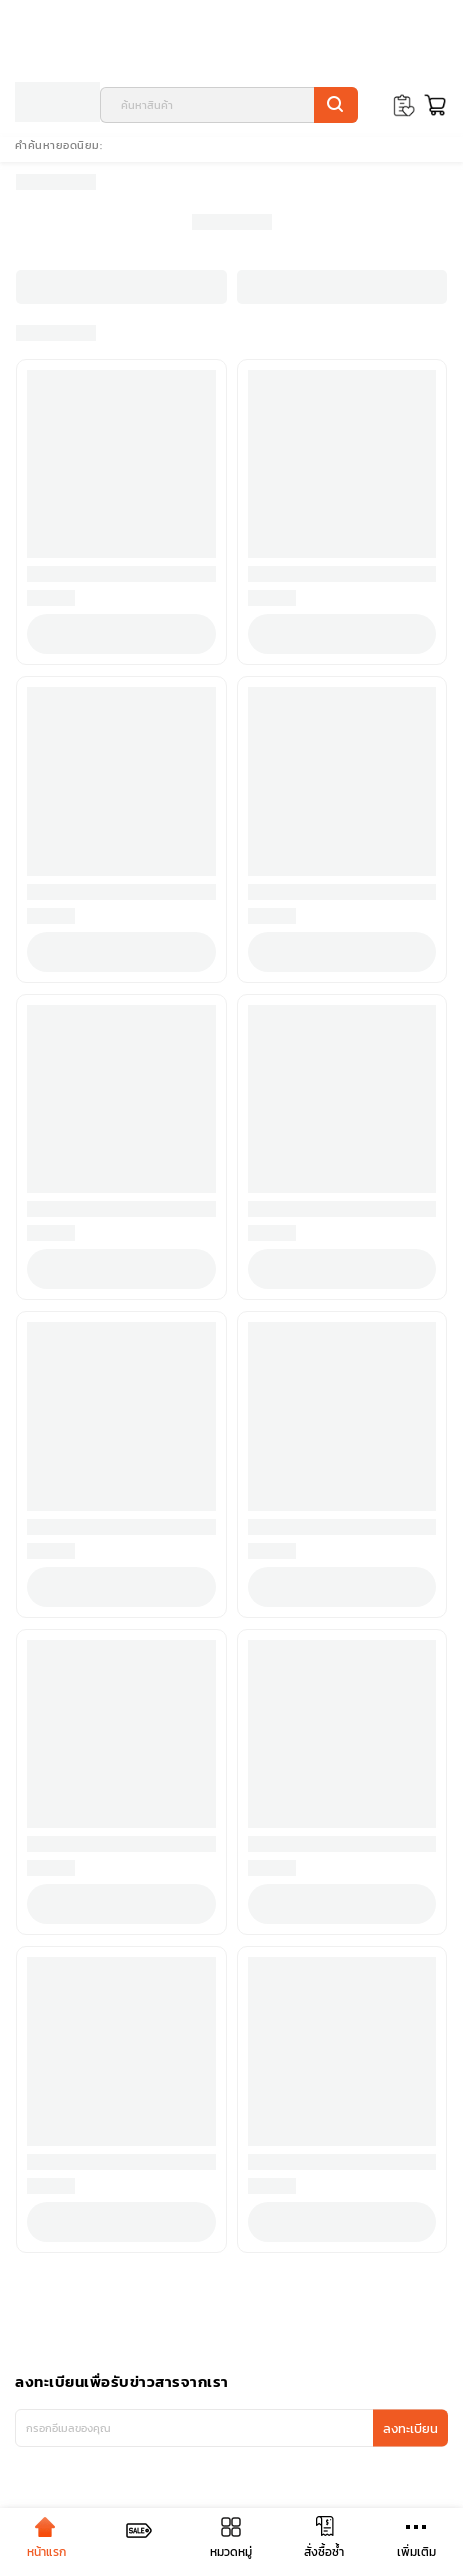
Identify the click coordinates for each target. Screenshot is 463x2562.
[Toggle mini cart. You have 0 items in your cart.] (432, 105)
